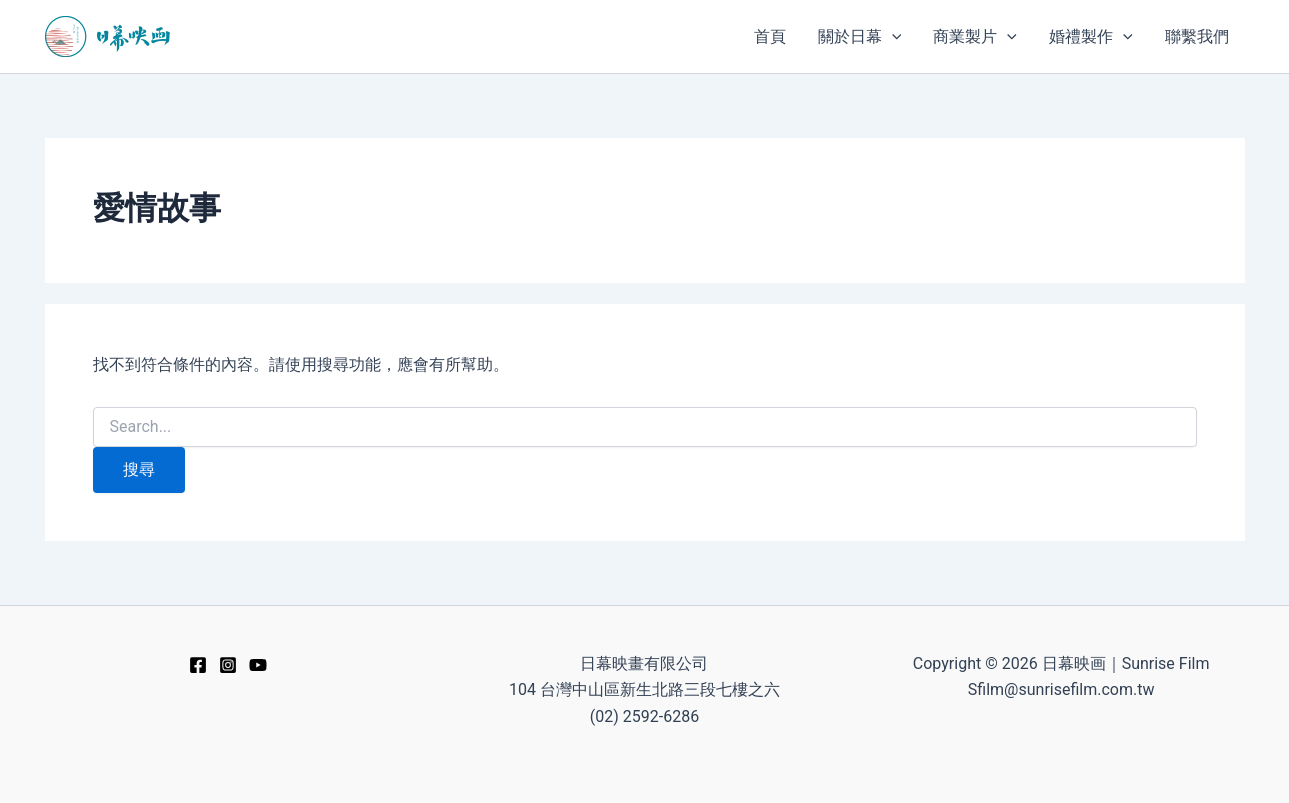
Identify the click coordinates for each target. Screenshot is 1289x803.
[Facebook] (198, 665)
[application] (892, 36)
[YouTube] (258, 665)
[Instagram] (228, 665)
